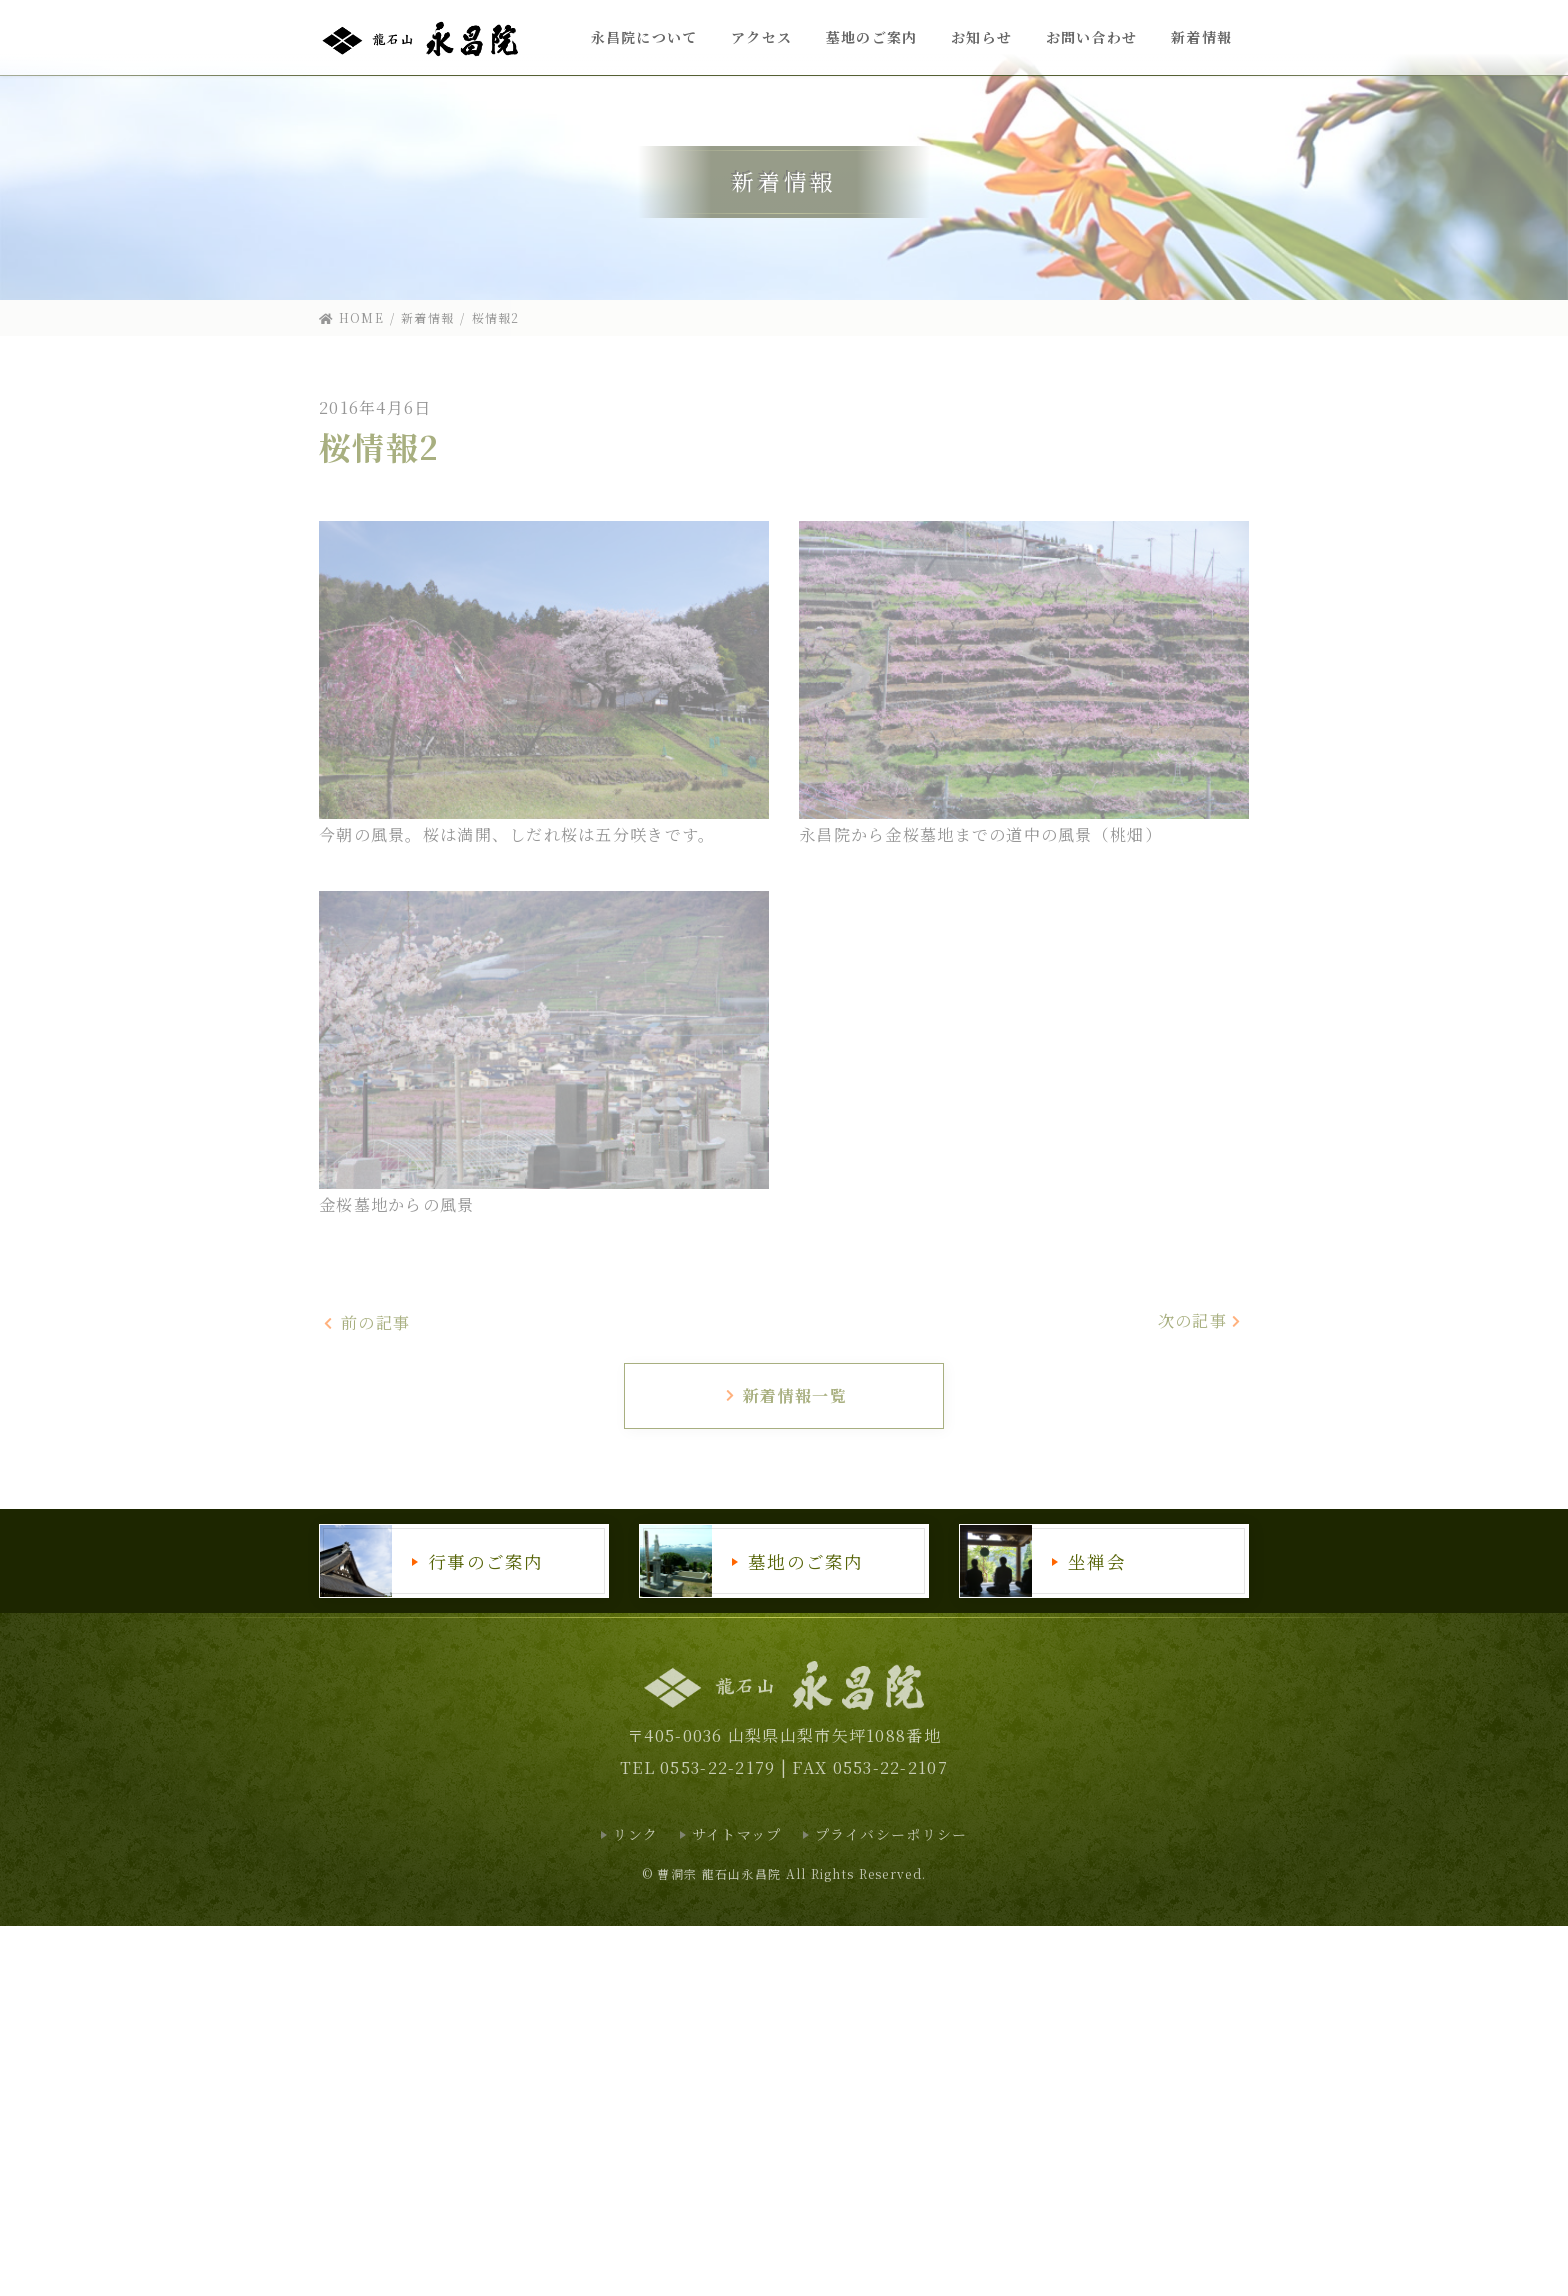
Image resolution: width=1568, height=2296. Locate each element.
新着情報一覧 (785, 1395)
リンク (636, 1834)
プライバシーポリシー (891, 1834)
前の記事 (366, 1322)
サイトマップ (737, 1834)
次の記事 (1201, 1320)
